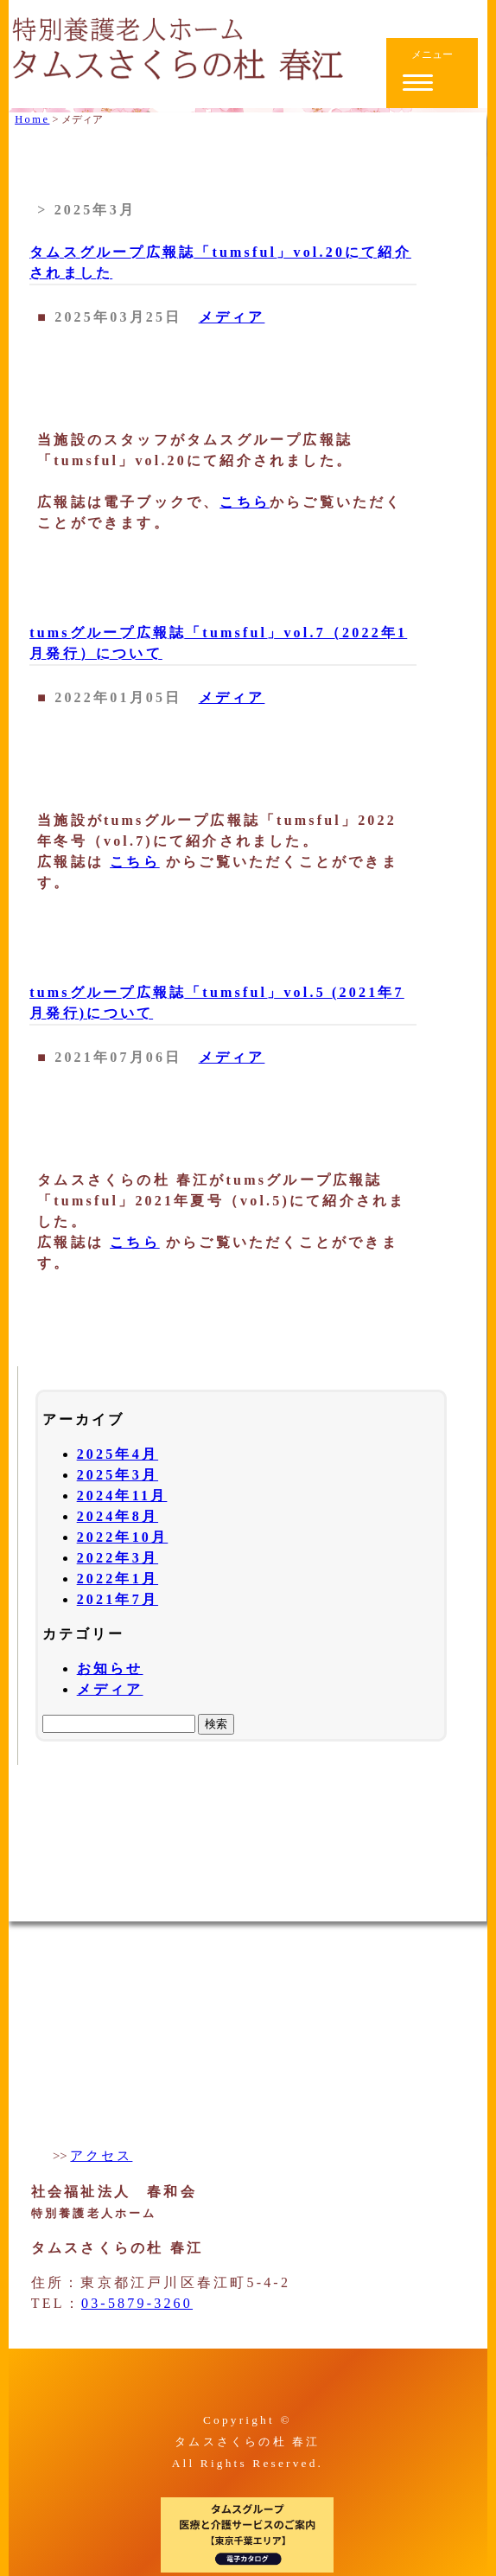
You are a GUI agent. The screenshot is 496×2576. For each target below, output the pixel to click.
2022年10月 (123, 1537)
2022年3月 (117, 1557)
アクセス (101, 2156)
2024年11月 (122, 1495)
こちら (244, 502)
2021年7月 (117, 1599)
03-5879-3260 (137, 2303)
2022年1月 (117, 1578)
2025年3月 (117, 1474)
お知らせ (110, 1668)
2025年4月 (117, 1454)
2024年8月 (117, 1516)
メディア (232, 317)
